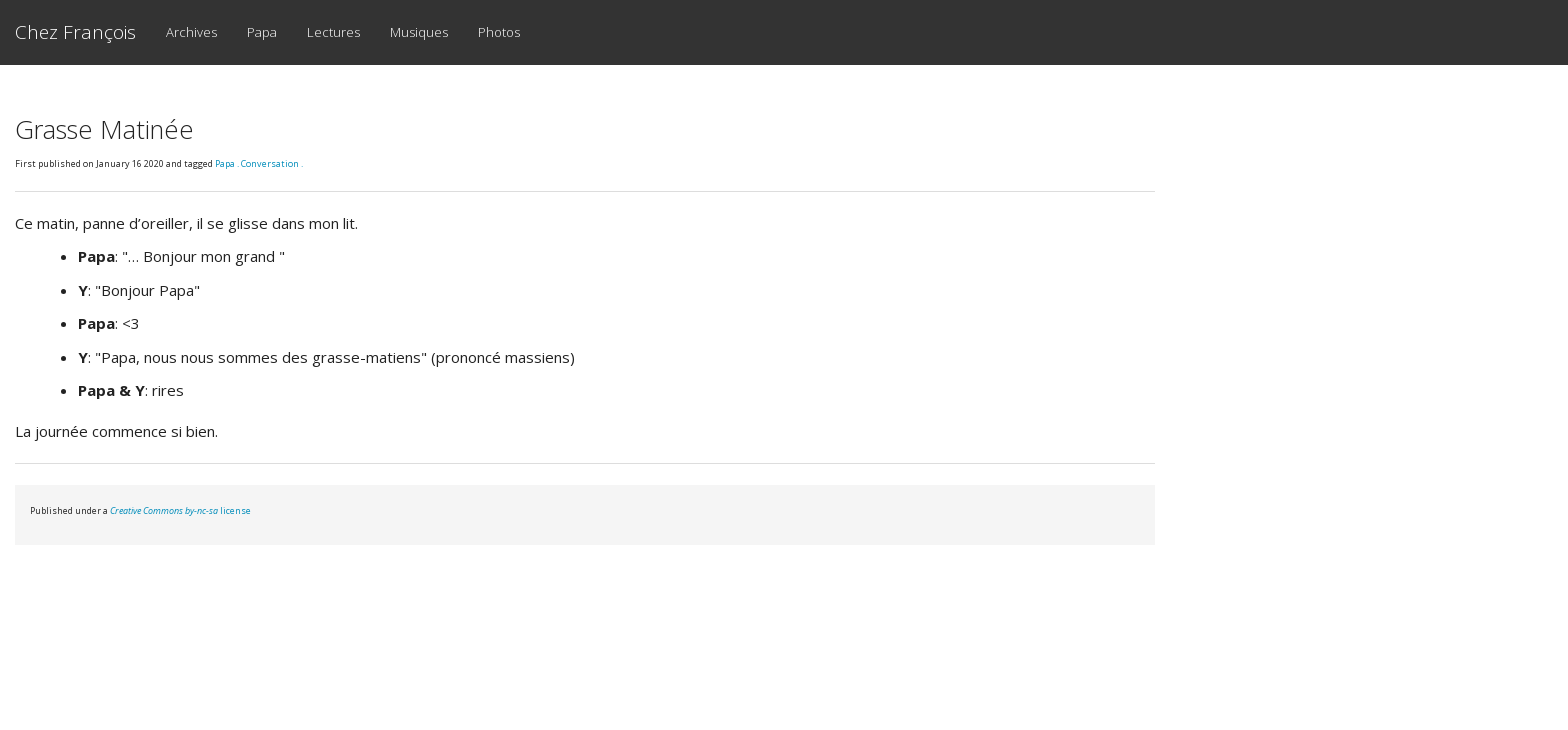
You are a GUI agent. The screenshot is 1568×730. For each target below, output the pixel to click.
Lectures (333, 32)
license (180, 510)
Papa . (228, 163)
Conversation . (272, 163)
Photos (499, 32)
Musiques (419, 32)
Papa (262, 32)
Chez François (75, 32)
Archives (191, 32)
